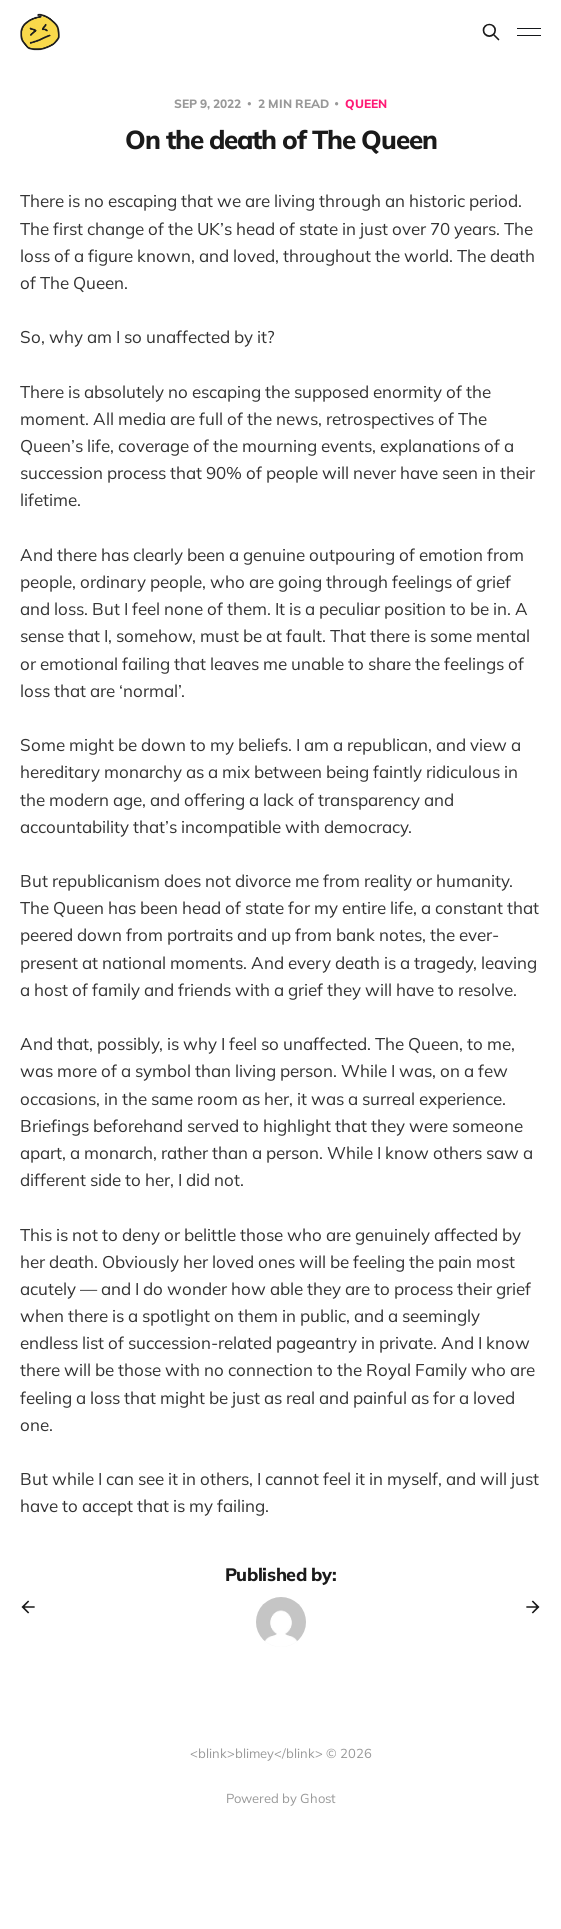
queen (366, 103)
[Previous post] (35, 1607)
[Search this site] (491, 32)
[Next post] (526, 1607)
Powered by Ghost (281, 1798)
